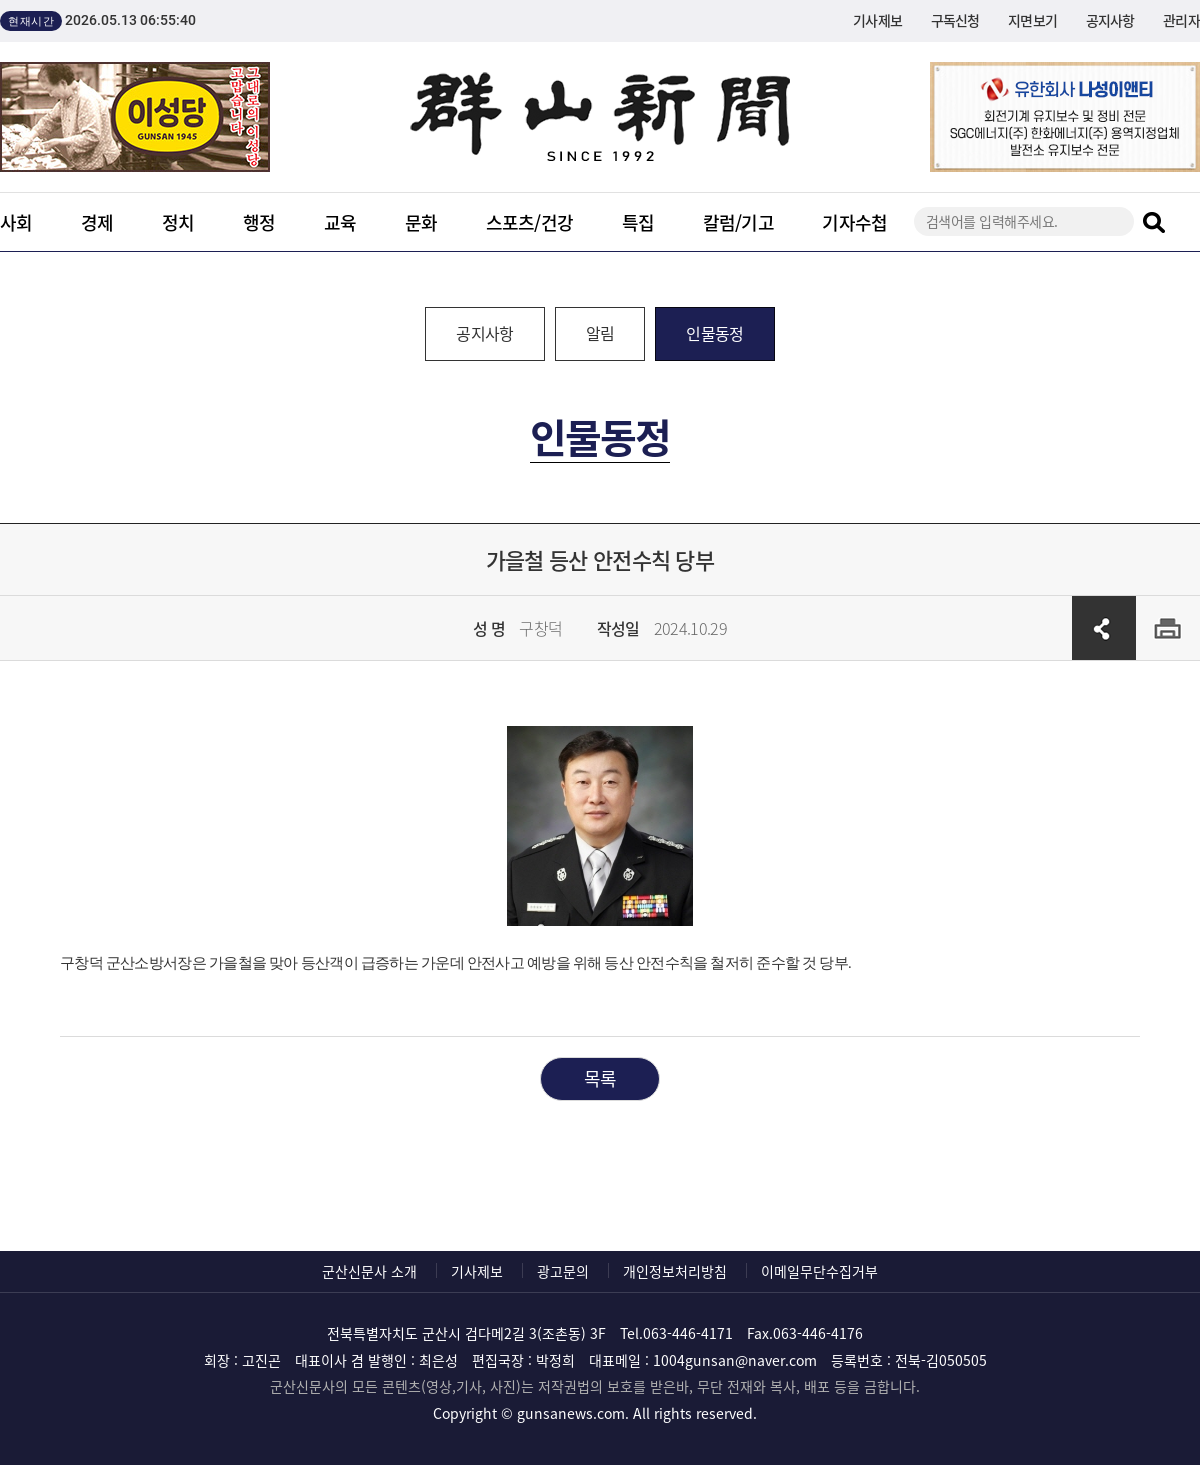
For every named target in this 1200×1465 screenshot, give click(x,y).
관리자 (1181, 20)
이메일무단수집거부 (819, 1271)
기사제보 (877, 20)
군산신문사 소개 (369, 1271)
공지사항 (1110, 20)
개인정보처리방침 (675, 1271)
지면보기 (1032, 20)
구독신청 (955, 20)
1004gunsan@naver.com (735, 1360)
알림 (600, 333)
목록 (600, 1078)
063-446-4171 (688, 1333)
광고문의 (563, 1271)
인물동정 (714, 333)
